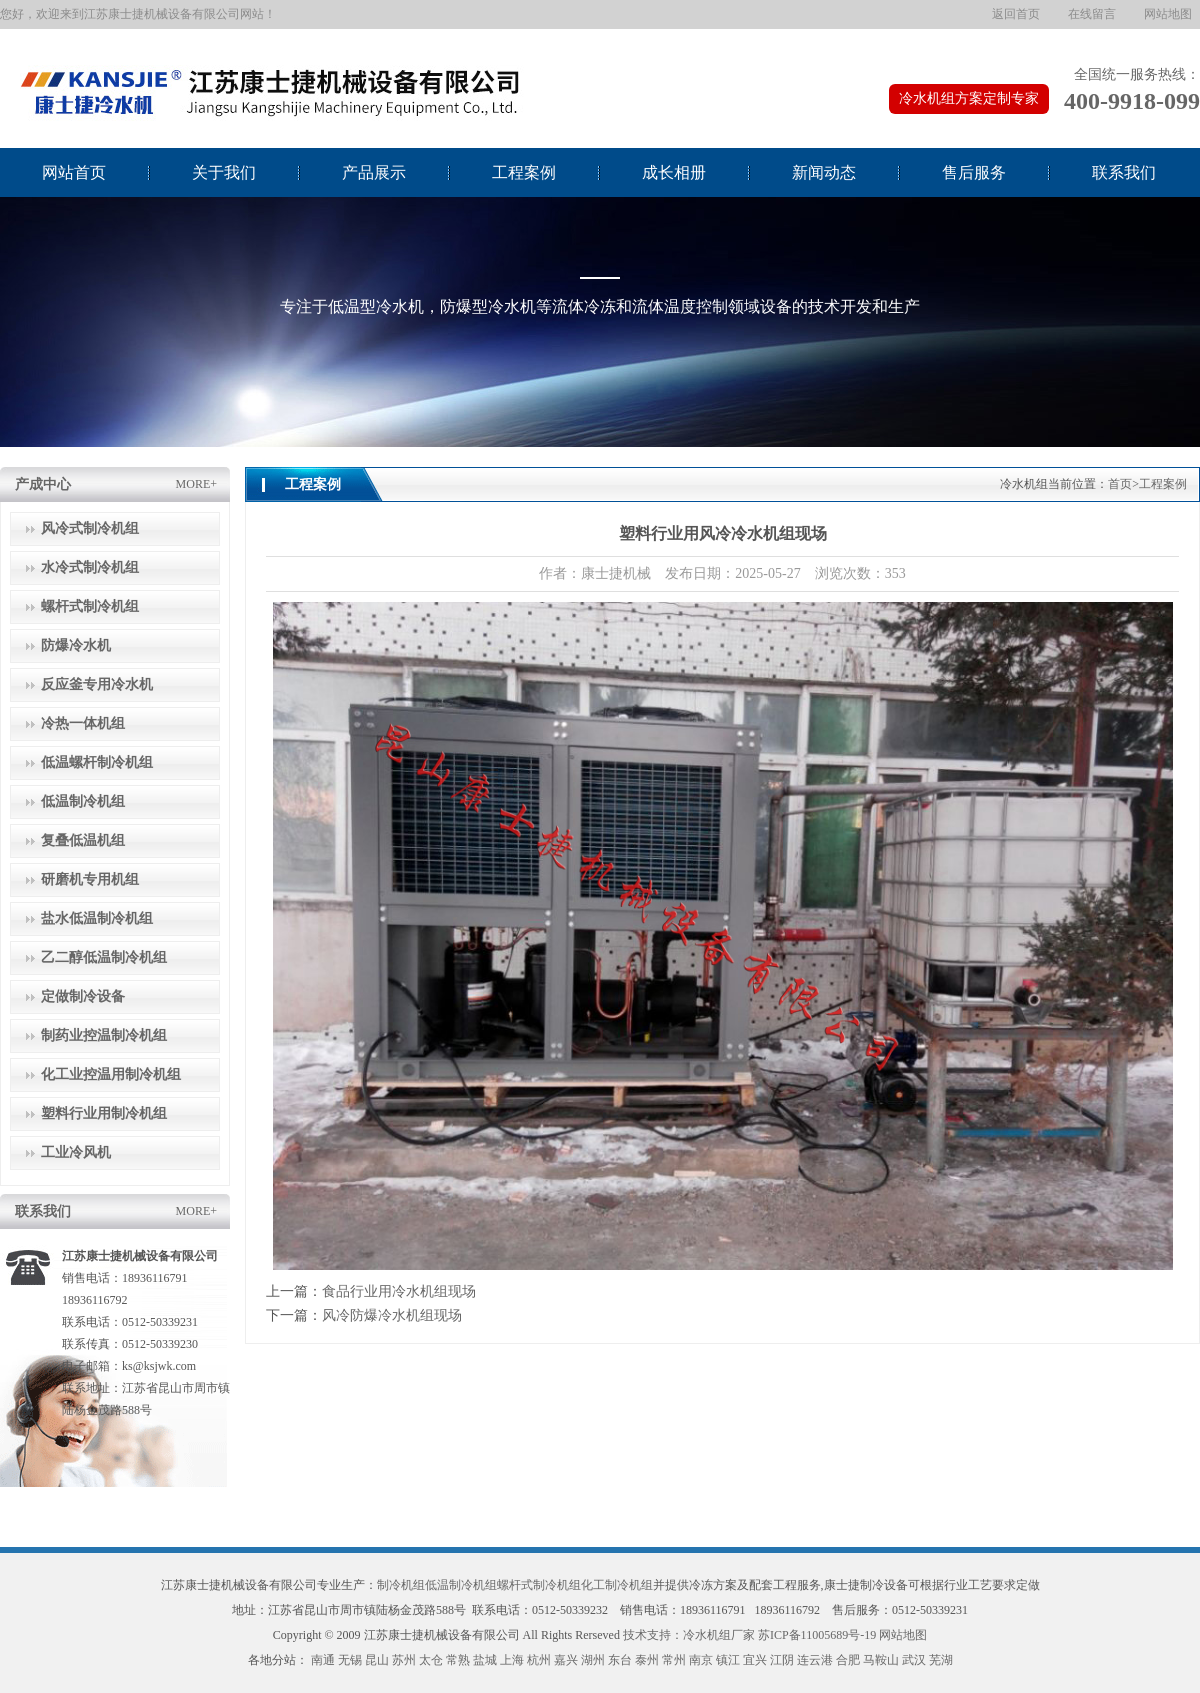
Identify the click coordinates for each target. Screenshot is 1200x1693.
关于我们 (224, 172)
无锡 (350, 1660)
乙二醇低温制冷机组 (104, 957)
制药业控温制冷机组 (104, 1035)
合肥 (848, 1660)
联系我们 (1124, 172)
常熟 (458, 1660)
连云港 (815, 1660)
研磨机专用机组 (90, 879)
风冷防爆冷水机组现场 (392, 1315)
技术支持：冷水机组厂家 (689, 1635)
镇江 (728, 1660)
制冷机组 (401, 1585)
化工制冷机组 (617, 1585)
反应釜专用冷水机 (97, 684)
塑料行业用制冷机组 (104, 1113)
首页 (1120, 484)
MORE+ (196, 484)
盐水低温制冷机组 (97, 918)
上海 (512, 1660)
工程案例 (524, 172)
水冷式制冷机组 (90, 567)
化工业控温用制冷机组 (111, 1074)
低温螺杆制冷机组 (97, 762)
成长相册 (674, 172)
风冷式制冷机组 (90, 528)
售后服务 (974, 172)
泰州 (647, 1660)
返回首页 (1016, 14)
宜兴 (755, 1660)
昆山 (377, 1660)
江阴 (782, 1660)
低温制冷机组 (83, 801)
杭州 (539, 1660)
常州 (674, 1660)
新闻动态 (824, 172)
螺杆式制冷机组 (90, 606)
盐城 (485, 1660)
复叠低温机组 (83, 840)
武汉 (914, 1660)
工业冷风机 (76, 1152)
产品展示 (374, 172)
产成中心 (43, 484)
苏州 (404, 1660)
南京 (701, 1660)
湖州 (593, 1660)
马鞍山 (881, 1660)
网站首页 (74, 172)
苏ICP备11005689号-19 (817, 1635)
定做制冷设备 (83, 996)
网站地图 (1168, 14)
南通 (323, 1660)
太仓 (431, 1660)
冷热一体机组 (83, 723)
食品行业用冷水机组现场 (399, 1291)
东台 (620, 1660)
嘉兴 (566, 1660)
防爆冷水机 (76, 645)
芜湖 (941, 1660)
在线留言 (1092, 14)
